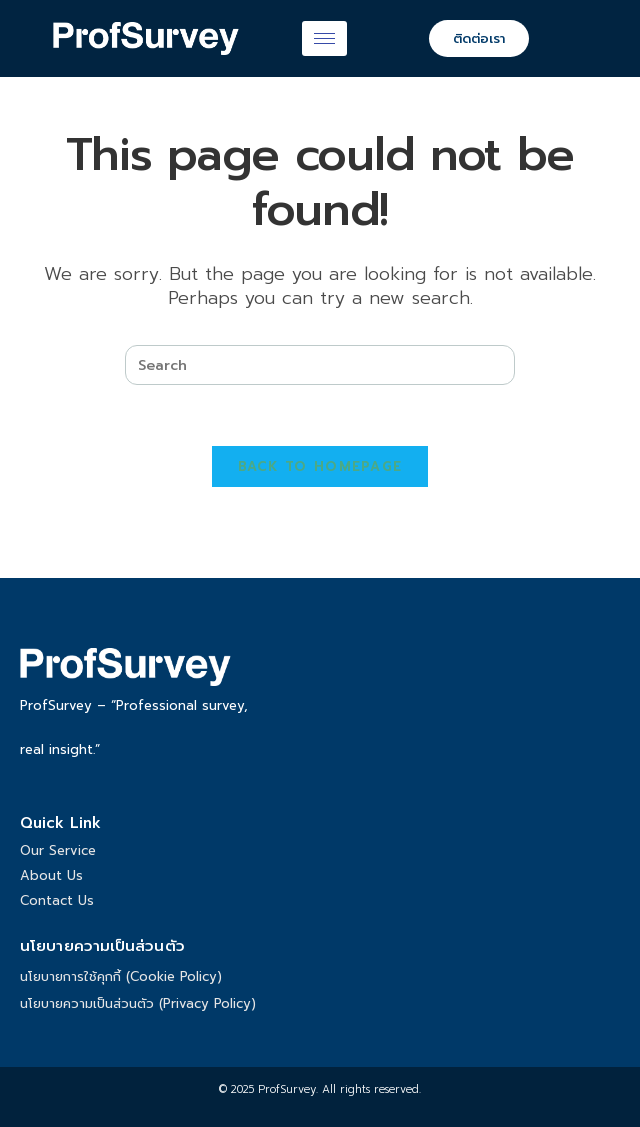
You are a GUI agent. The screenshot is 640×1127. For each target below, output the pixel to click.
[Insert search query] (320, 365)
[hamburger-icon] (324, 38)
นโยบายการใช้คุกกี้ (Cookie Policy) (121, 976)
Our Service (58, 850)
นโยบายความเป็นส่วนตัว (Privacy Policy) (138, 1003)
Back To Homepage (320, 466)
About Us (51, 875)
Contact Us (57, 900)
